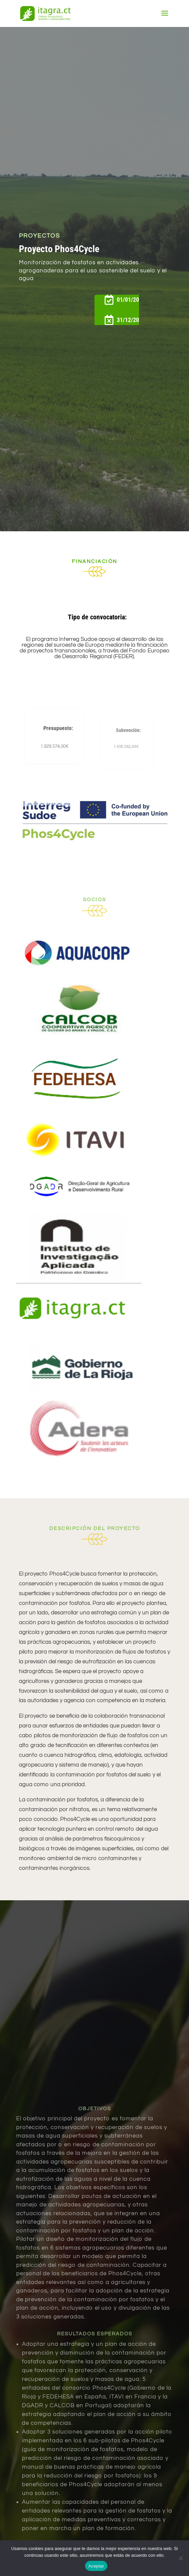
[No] (180, 2558)
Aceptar (96, 2566)
